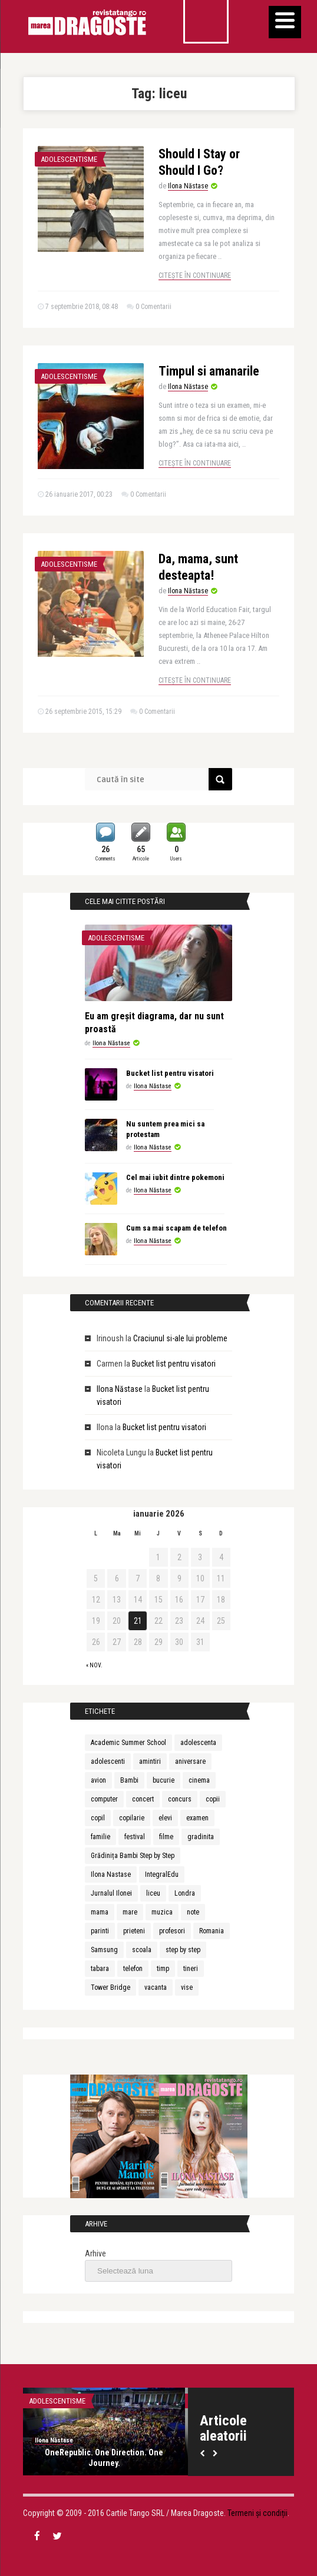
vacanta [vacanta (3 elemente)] (155, 1987)
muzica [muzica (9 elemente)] (162, 1912)
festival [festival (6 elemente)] (134, 1837)
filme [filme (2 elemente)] (166, 1837)
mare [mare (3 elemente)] (130, 1912)
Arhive (95, 2253)
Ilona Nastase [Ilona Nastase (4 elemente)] (111, 1874)
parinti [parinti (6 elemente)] (100, 1931)
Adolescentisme (69, 159)
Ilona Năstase (188, 186)
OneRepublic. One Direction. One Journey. (104, 2458)
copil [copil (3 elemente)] (98, 1818)
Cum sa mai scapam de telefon (176, 1228)
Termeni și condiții (257, 2513)
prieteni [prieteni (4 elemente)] (134, 1931)
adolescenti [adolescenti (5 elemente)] (108, 1761)
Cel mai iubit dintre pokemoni (175, 1177)
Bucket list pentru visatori (170, 1073)
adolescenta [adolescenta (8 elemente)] (198, 1743)
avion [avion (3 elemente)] (98, 1780)
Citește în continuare (194, 275)
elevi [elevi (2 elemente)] (165, 1818)
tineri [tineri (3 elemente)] (190, 1969)
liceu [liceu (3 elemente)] (153, 1893)
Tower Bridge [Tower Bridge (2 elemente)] (110, 1987)
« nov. (94, 1665)
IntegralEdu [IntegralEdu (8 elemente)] (162, 1874)
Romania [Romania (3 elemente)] (211, 1931)
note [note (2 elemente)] (193, 1912)
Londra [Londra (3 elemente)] (184, 1893)
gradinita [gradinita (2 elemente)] (200, 1837)
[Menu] (285, 22)
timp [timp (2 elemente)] (163, 1969)
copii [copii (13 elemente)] (213, 1799)
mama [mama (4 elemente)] (99, 1912)
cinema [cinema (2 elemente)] (199, 1780)
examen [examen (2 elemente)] (197, 1818)
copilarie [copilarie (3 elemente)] (131, 1818)
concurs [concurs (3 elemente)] (179, 1799)
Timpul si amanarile (208, 371)
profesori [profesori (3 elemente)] (172, 1931)
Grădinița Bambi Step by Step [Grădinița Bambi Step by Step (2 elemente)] (132, 1856)
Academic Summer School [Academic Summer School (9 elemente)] (128, 1743)
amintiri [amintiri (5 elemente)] (150, 1761)
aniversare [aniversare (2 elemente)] (190, 1761)
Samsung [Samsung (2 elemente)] (104, 1950)
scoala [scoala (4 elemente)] (141, 1950)
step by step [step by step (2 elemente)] (183, 1950)
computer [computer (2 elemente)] (104, 1799)
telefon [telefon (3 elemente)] (133, 1969)
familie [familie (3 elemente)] (100, 1837)
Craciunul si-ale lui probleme (180, 1338)
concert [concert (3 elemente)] (143, 1799)
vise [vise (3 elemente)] (187, 1987)
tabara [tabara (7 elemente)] (100, 1969)
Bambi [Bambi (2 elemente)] (129, 1780)
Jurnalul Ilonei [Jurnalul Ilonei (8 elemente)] (111, 1893)
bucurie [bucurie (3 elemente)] (163, 1780)
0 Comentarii (153, 307)
